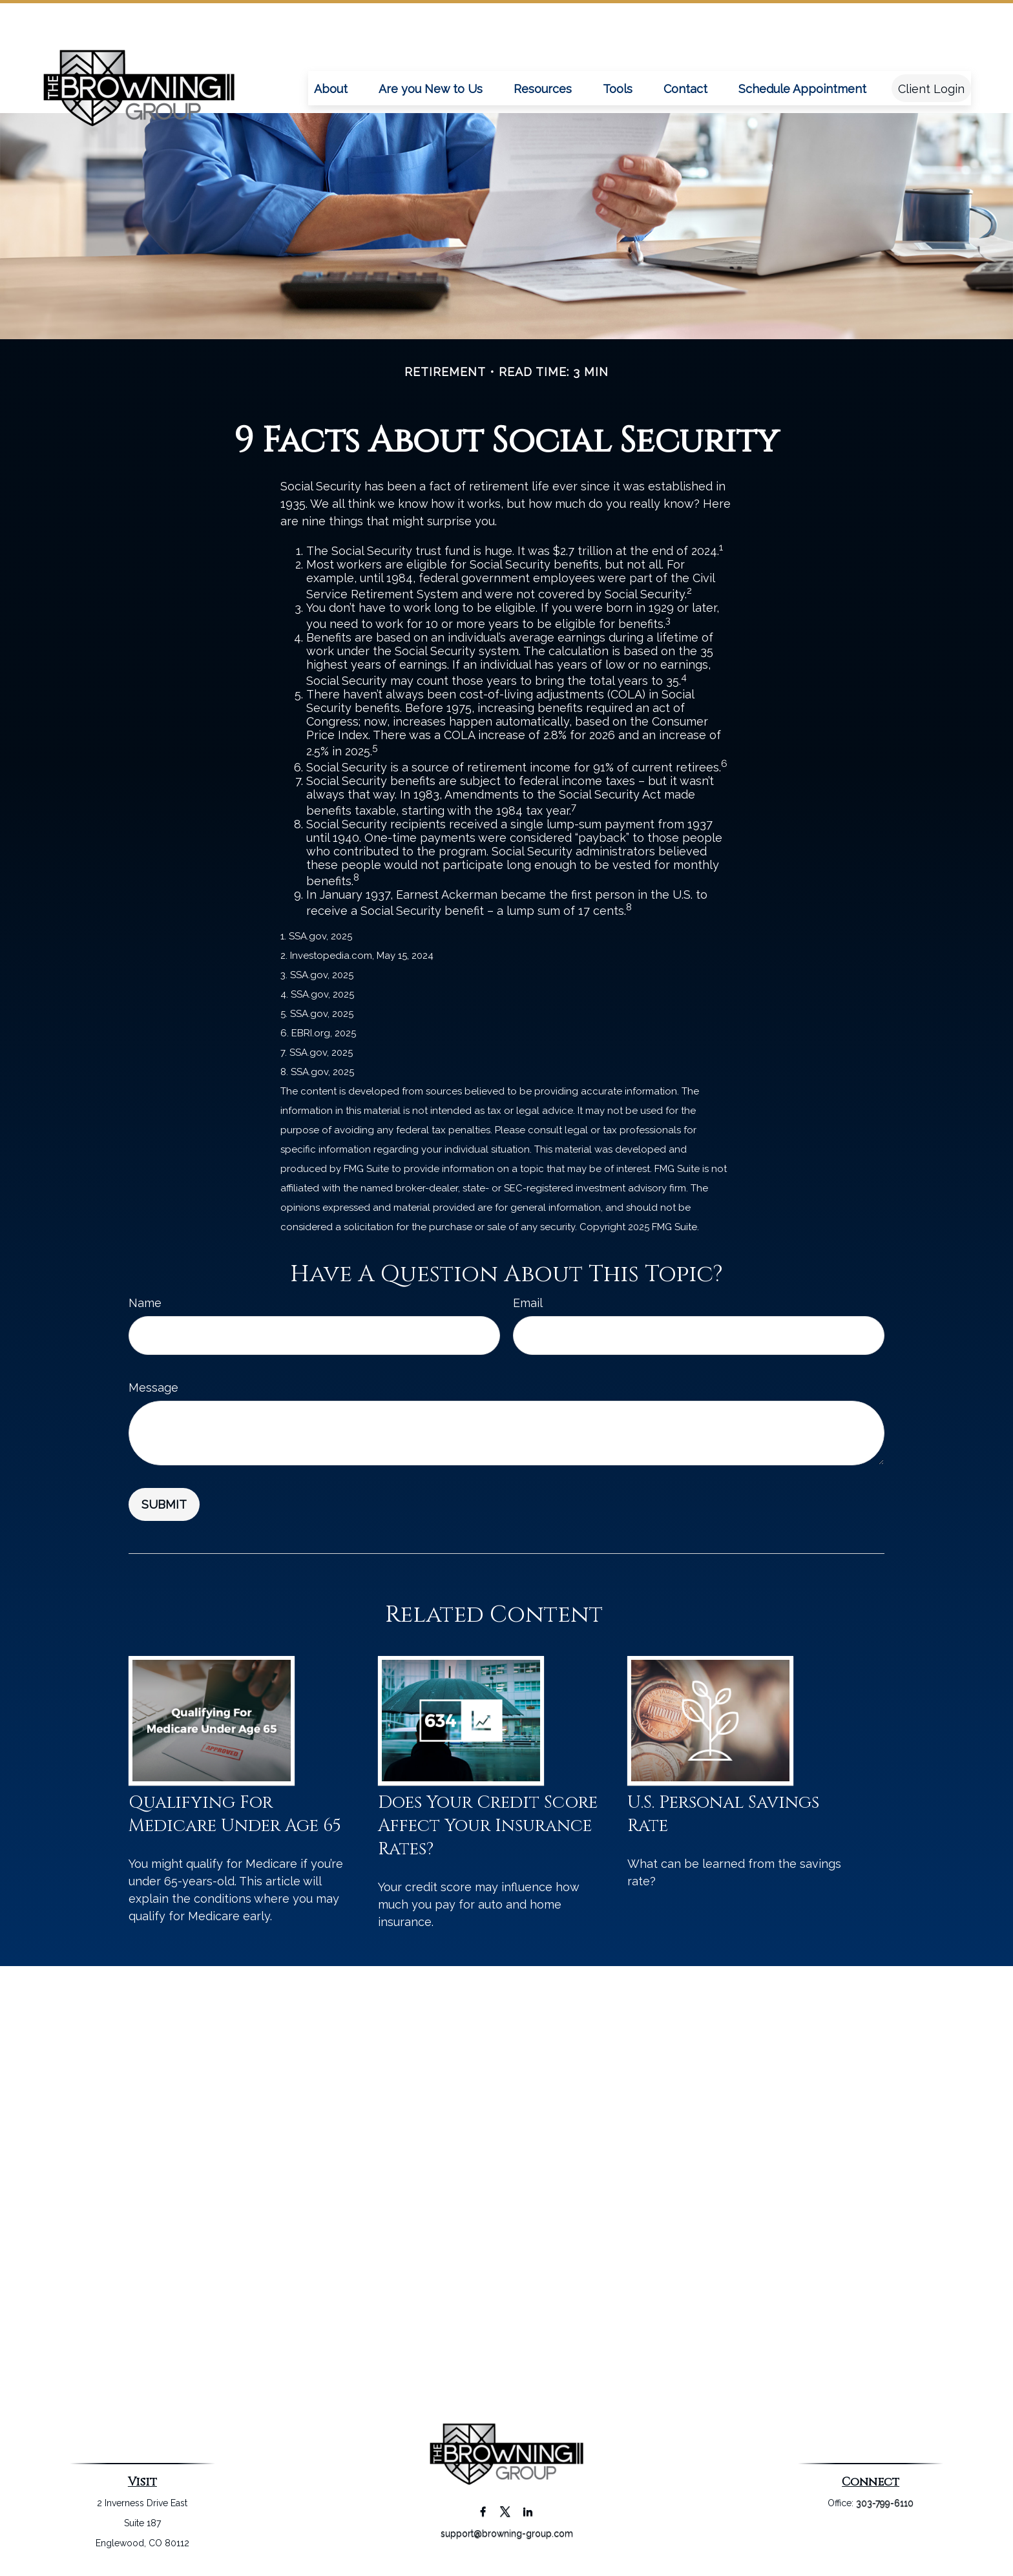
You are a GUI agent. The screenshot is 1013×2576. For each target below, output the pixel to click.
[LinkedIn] (528, 2511)
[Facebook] (483, 2511)
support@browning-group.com (507, 2533)
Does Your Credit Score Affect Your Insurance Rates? (488, 1826)
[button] (330, 49)
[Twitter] (505, 2511)
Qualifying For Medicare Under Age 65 (235, 1814)
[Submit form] (164, 1504)
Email (528, 1303)
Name (145, 1303)
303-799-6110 (885, 2503)
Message (153, 1387)
